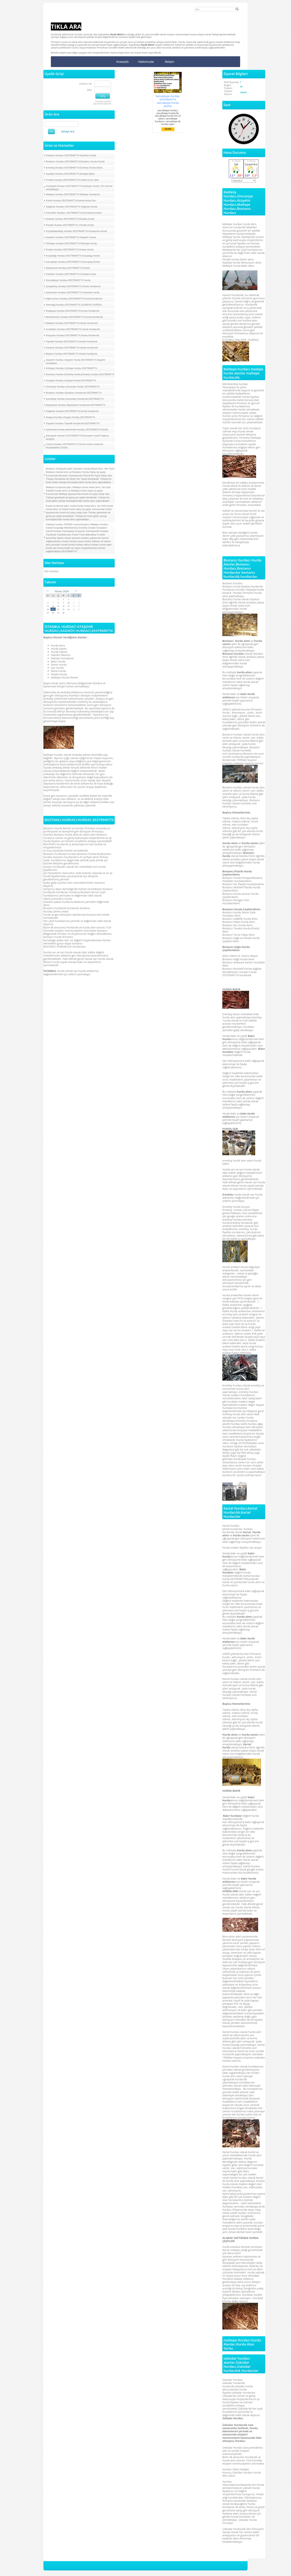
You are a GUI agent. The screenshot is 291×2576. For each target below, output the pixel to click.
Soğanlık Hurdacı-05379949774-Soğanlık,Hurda (71, 206)
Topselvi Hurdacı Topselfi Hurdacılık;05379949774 (72, 423)
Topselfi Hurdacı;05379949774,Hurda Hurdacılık (71, 341)
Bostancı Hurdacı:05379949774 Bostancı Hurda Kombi (75, 161)
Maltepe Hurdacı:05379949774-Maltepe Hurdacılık (73, 194)
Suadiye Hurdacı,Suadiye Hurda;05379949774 (71, 380)
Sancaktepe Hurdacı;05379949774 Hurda (68, 280)
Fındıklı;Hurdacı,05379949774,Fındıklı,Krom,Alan (72, 179)
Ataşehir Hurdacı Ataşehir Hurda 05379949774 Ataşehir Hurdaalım (75, 361)
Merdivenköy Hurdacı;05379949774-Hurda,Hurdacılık (74, 317)
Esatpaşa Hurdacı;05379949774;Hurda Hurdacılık (72, 310)
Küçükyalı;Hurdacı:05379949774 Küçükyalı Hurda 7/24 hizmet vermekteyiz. (79, 188)
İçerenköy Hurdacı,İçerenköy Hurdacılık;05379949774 (75, 398)
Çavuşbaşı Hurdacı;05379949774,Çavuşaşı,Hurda (73, 261)
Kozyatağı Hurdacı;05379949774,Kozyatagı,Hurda (73, 255)
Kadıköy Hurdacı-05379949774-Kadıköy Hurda (71, 155)
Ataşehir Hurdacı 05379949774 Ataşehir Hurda (71, 237)
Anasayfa (122, 61)
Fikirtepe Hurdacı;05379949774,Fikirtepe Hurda (71, 243)
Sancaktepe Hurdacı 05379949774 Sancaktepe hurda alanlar (168, 101)
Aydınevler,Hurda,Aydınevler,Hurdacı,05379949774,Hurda (77, 429)
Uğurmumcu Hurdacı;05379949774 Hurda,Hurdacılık (74, 298)
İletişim (169, 61)
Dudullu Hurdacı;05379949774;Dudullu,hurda (70, 218)
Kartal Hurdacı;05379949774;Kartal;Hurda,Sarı (71, 200)
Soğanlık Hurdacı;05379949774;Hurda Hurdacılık (72, 411)
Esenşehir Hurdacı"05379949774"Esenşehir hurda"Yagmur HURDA (77, 437)
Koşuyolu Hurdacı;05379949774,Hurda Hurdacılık (72, 335)
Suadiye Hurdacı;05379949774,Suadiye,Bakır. (70, 173)
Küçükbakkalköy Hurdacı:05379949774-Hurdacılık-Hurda (76, 231)
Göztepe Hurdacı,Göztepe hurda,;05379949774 (71, 368)
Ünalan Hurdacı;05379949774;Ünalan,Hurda (70, 249)
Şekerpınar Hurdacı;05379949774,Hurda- (68, 268)
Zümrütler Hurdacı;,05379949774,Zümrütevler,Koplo (74, 212)
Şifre (89, 90)
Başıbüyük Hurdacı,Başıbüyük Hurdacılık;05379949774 (75, 405)
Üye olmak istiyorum (102, 103)
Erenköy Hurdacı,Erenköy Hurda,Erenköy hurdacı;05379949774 (80, 374)
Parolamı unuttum (103, 101)
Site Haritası (51, 571)
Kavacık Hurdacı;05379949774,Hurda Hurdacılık (72, 347)
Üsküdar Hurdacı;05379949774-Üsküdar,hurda (71, 274)
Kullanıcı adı (85, 83)
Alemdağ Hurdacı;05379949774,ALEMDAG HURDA (74, 304)
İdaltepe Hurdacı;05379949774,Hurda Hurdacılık (72, 323)
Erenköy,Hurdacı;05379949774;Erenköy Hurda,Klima (74, 167)
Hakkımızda (146, 61)
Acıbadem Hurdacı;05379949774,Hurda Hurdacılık (73, 329)
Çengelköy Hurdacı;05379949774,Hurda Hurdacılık (73, 286)
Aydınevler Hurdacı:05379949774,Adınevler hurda (72, 292)
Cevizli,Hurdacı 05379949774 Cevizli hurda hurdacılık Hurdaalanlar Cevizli (74, 446)
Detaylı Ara (67, 131)
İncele (168, 128)
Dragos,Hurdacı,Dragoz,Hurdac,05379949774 (70, 417)
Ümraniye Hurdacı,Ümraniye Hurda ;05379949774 (73, 386)
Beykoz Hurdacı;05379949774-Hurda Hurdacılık (71, 353)
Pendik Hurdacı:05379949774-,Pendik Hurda (70, 225)
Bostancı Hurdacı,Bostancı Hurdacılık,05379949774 (73, 392)
